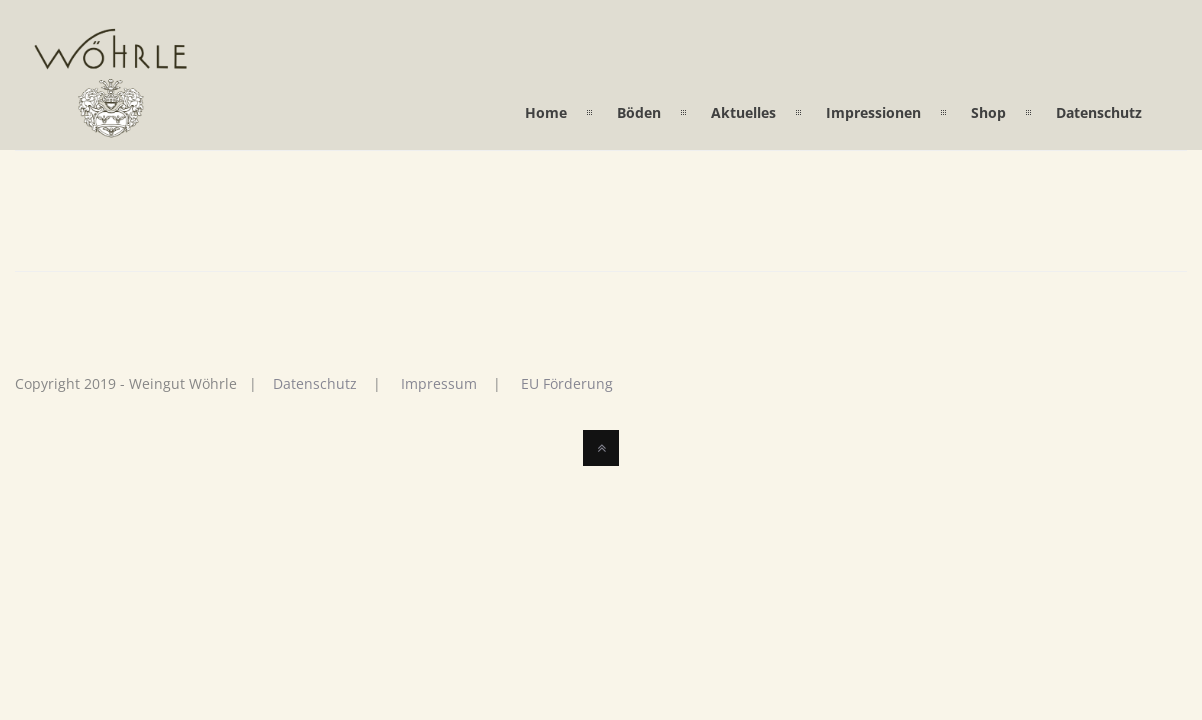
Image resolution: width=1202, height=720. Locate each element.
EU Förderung (567, 383)
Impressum (439, 383)
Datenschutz (315, 383)
